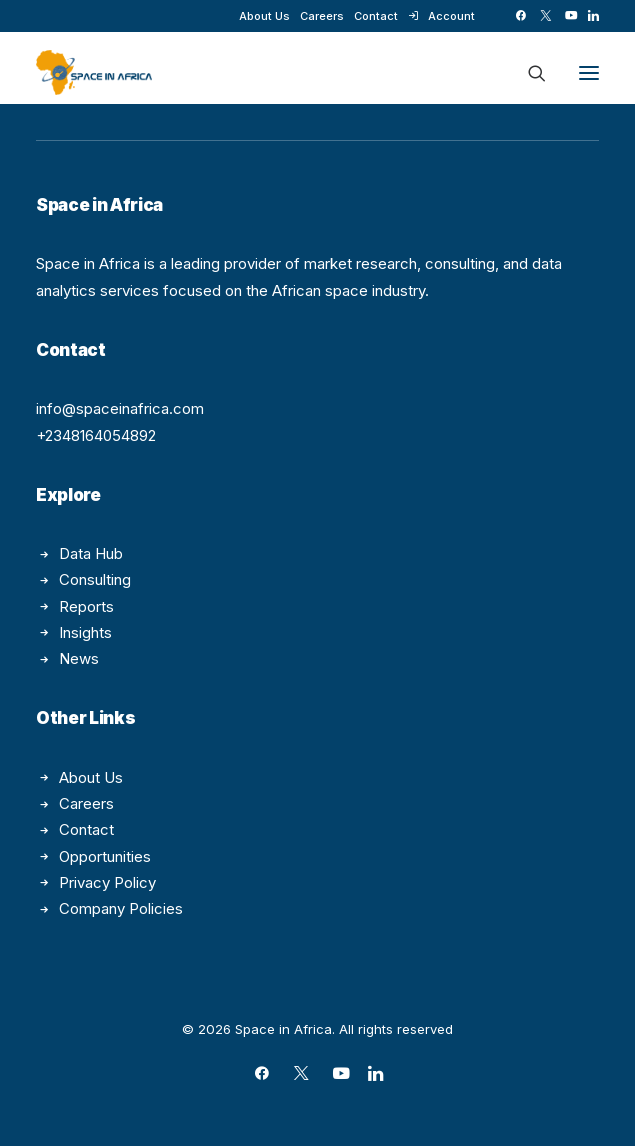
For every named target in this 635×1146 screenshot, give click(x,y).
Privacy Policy (107, 882)
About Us (264, 16)
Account (451, 16)
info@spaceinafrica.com (120, 408)
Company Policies (121, 908)
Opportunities (105, 856)
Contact (376, 16)
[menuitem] (264, 16)
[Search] (528, 73)
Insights (85, 632)
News (79, 658)
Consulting (95, 579)
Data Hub (91, 553)
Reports (86, 606)
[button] (520, 15)
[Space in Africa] (94, 72)
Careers (322, 16)
